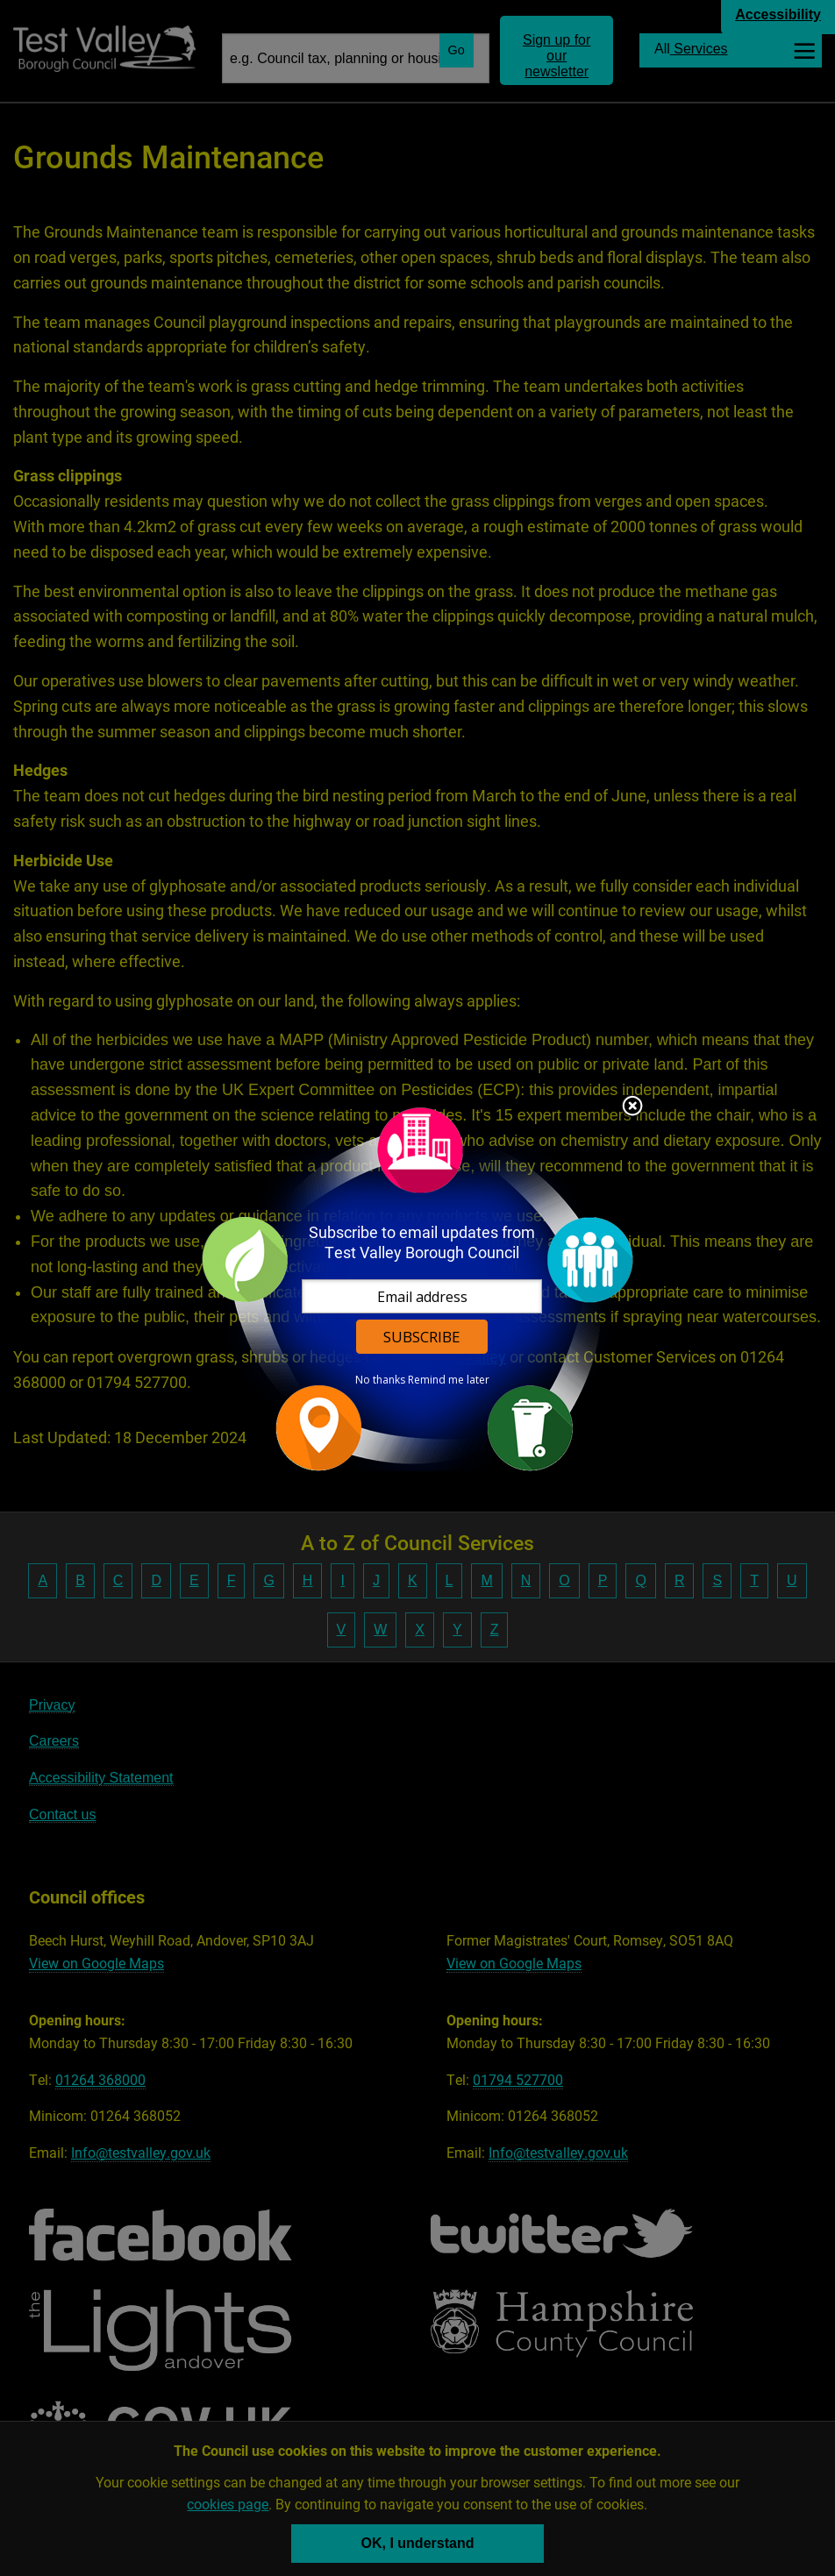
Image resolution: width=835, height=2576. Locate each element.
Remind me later (448, 1380)
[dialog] (417, 1288)
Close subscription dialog (632, 1107)
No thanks (380, 1380)
